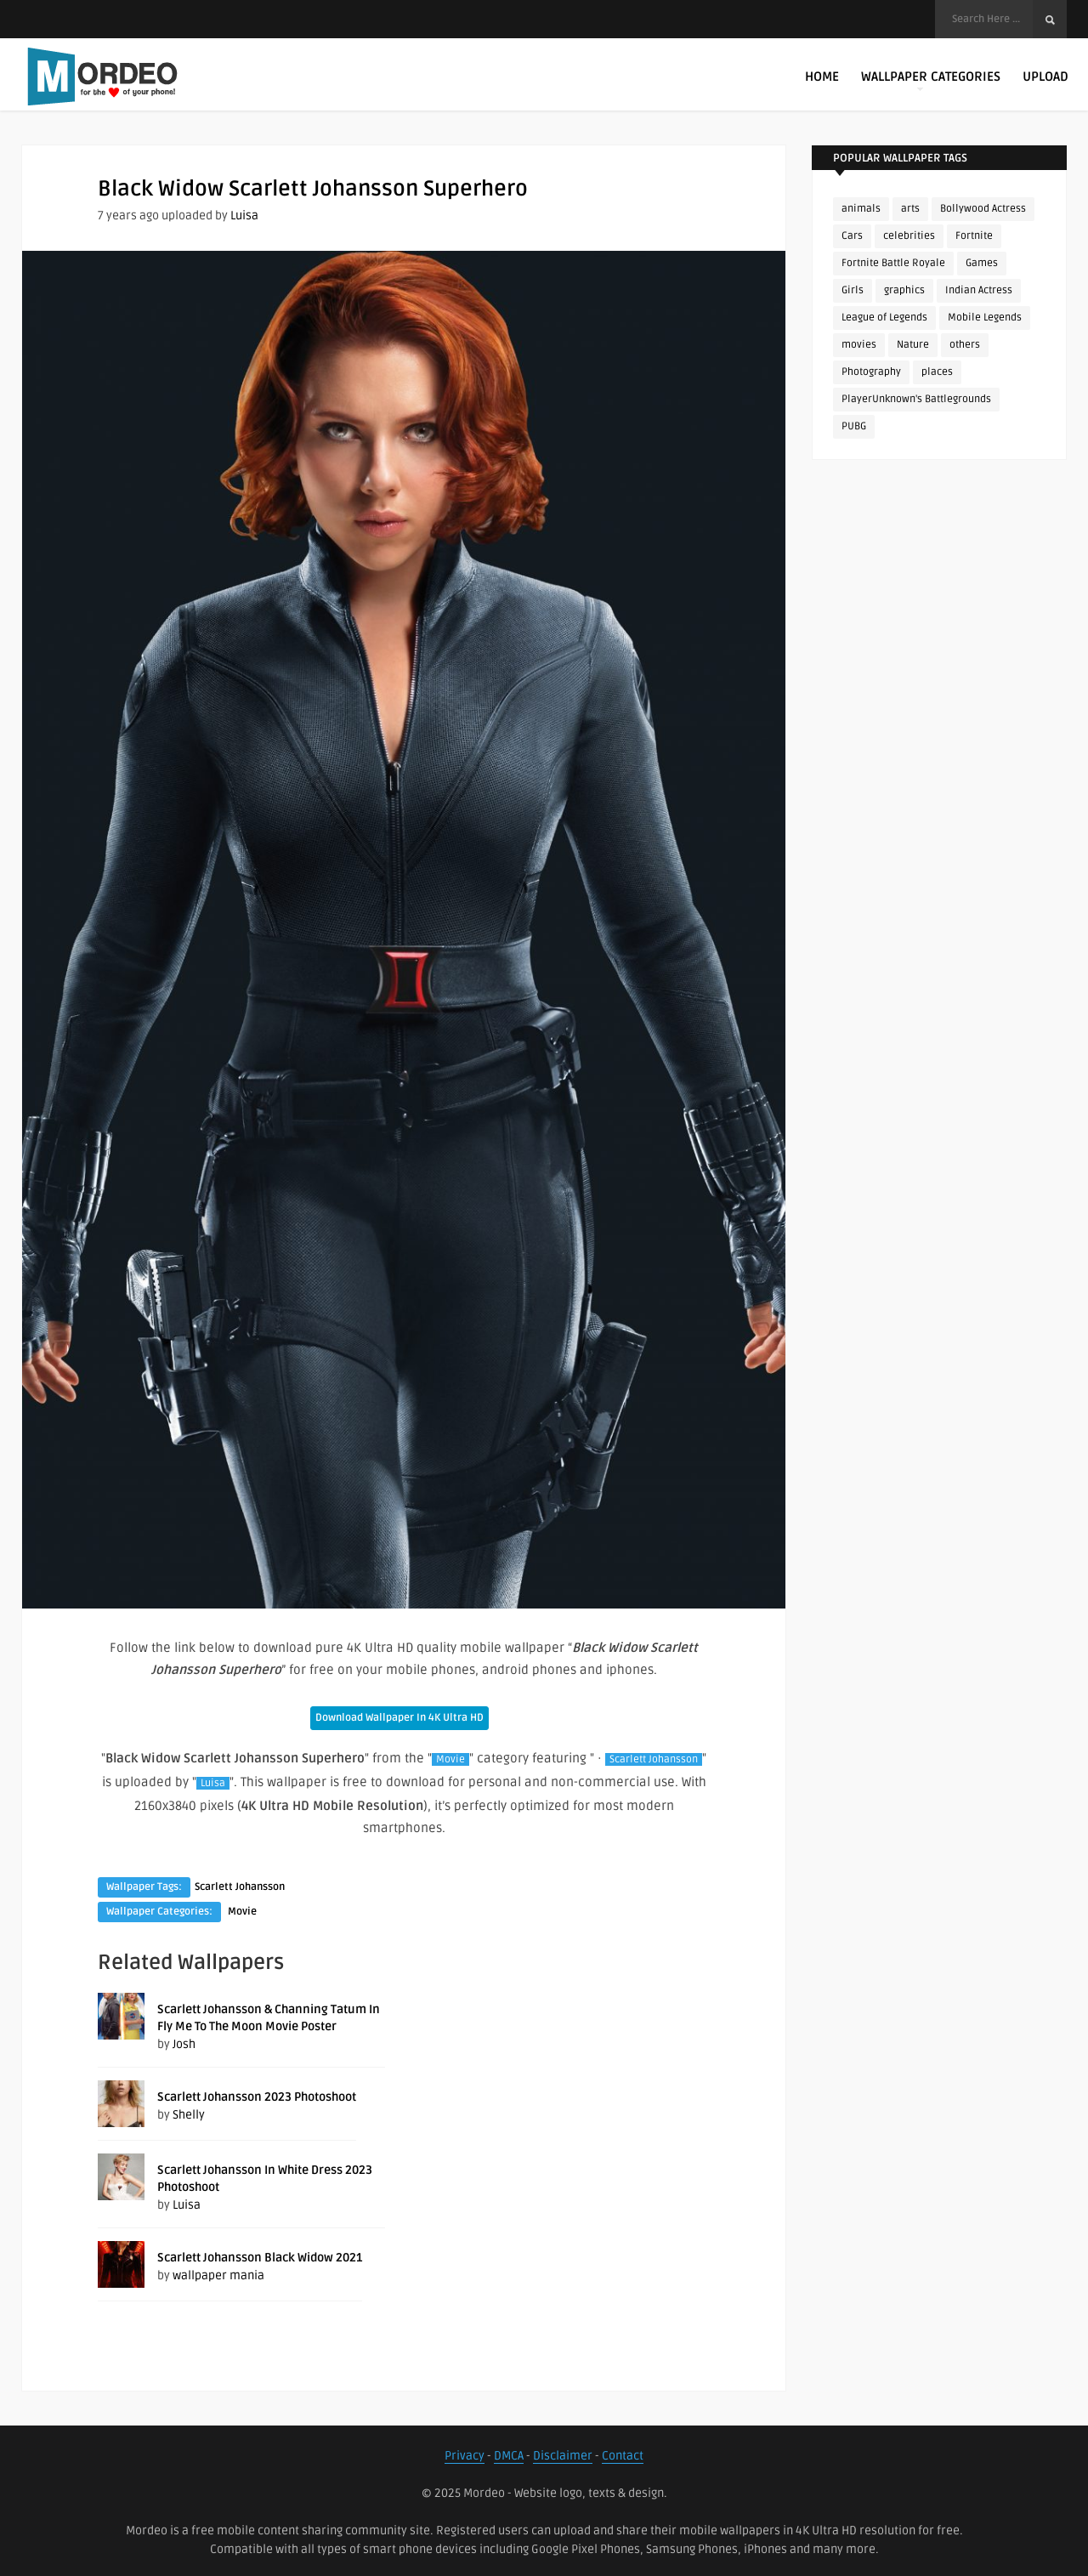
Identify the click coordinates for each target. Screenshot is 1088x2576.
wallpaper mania (218, 2275)
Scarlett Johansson (653, 1759)
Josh (184, 2044)
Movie (450, 1759)
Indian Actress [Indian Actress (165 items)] (978, 290)
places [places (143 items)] (937, 372)
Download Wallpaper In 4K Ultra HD (399, 1717)
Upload (1045, 76)
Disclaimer (562, 2455)
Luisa (244, 215)
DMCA (509, 2455)
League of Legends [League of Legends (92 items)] (884, 317)
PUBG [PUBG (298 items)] (854, 426)
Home (822, 76)
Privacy (464, 2455)
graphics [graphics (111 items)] (904, 290)
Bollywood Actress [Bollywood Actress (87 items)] (983, 208)
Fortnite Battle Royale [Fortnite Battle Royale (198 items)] (893, 263)
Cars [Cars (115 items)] (852, 236)
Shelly (189, 2115)
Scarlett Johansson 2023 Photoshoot (256, 2097)
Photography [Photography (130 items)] (871, 372)
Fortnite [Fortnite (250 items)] (974, 236)
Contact (622, 2455)
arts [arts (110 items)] (910, 208)
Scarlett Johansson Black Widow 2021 (259, 2257)
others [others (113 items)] (964, 344)
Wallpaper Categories (930, 80)
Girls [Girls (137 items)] (853, 290)
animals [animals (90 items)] (861, 208)
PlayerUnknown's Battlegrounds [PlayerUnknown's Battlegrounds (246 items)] (916, 399)
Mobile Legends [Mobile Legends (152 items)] (985, 317)
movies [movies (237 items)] (859, 344)
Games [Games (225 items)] (982, 263)
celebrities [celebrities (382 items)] (909, 236)
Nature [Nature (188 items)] (913, 344)
